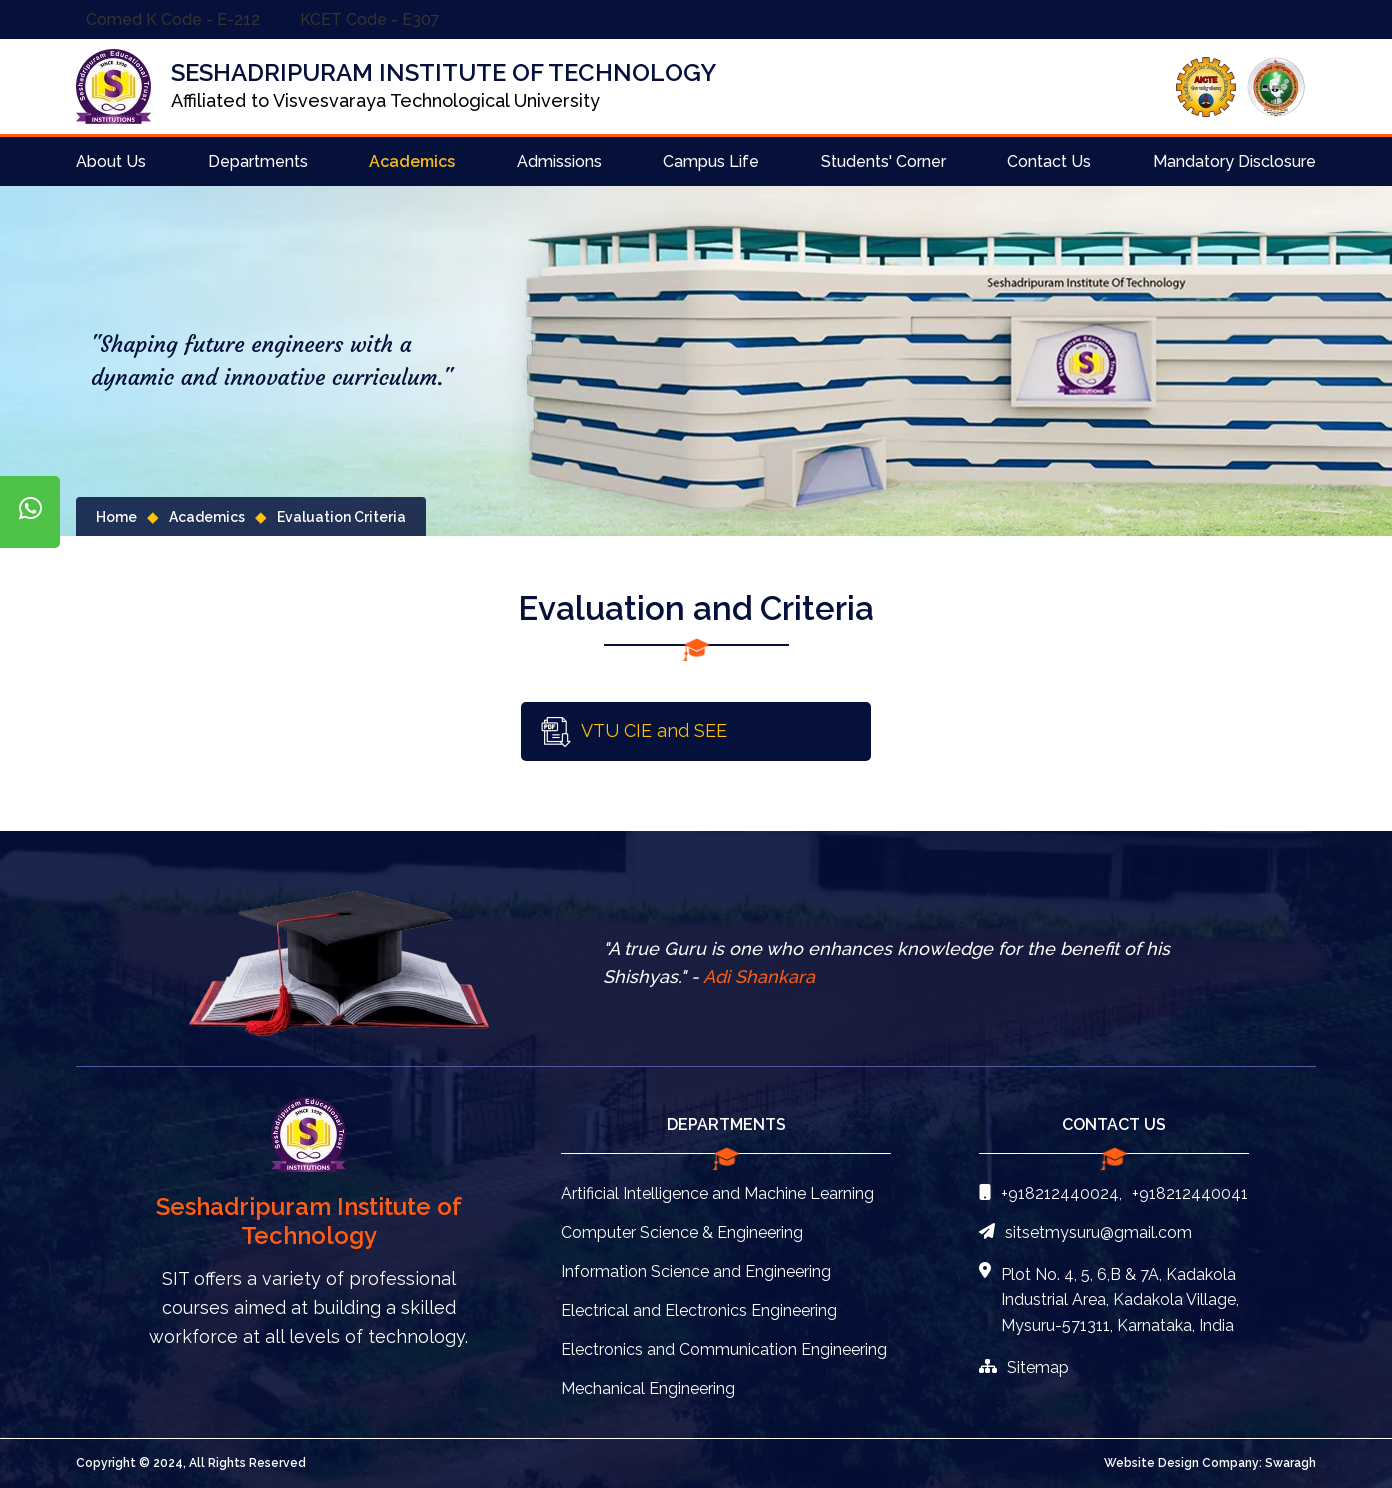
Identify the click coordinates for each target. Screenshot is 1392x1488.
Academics (412, 161)
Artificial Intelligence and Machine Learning (717, 1193)
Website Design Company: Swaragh (1210, 1463)
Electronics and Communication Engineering (724, 1349)
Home (116, 517)
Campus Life (711, 161)
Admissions (559, 161)
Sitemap (1024, 1367)
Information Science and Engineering (696, 1271)
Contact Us (1049, 161)
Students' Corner (883, 161)
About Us (111, 161)
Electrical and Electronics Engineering (699, 1310)
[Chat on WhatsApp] (30, 512)
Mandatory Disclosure (1234, 161)
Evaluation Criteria (341, 517)
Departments (258, 161)
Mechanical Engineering (648, 1388)
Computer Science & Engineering (682, 1232)
